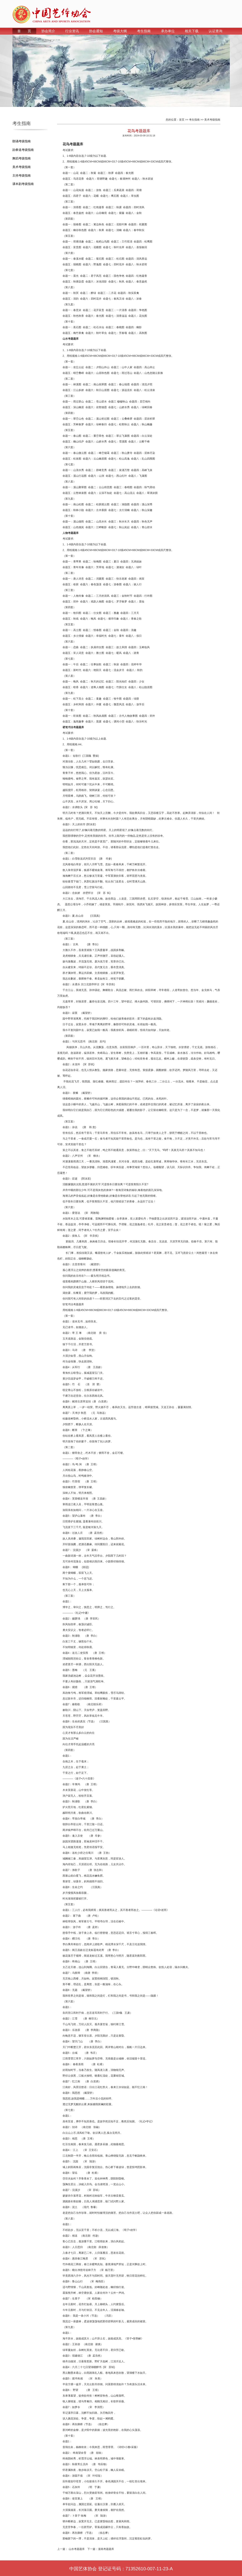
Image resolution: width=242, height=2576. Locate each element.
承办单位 (168, 30)
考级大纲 (120, 30)
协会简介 (48, 30)
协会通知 (96, 30)
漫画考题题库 (106, 2547)
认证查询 (215, 30)
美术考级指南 (212, 118)
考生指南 (144, 30)
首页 (181, 118)
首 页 (24, 30)
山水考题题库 (77, 2547)
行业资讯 (72, 30)
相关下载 (192, 30)
